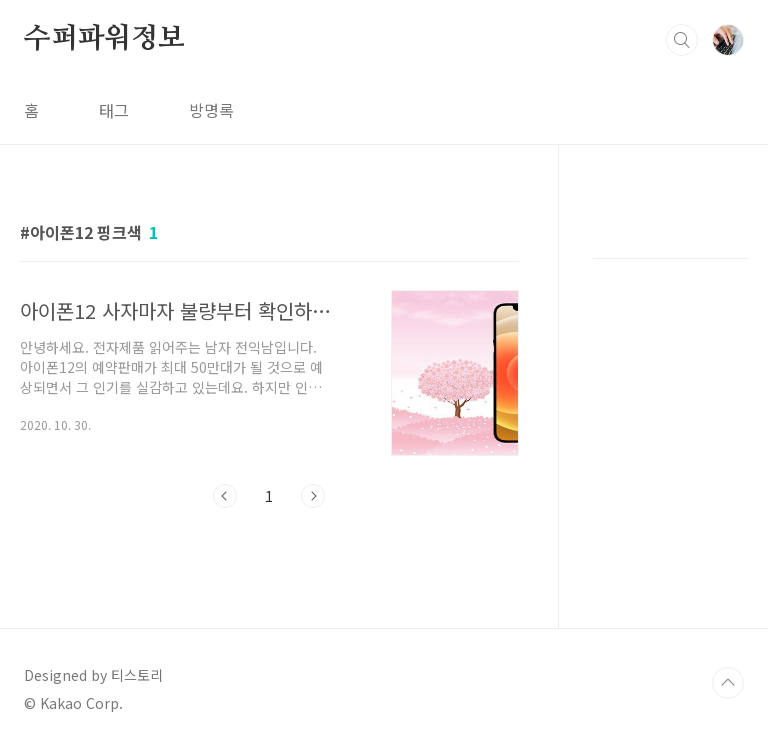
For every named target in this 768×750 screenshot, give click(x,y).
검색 (682, 40)
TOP (728, 683)
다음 (313, 496)
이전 (225, 496)
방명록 (211, 110)
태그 (114, 110)
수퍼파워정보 (104, 39)
